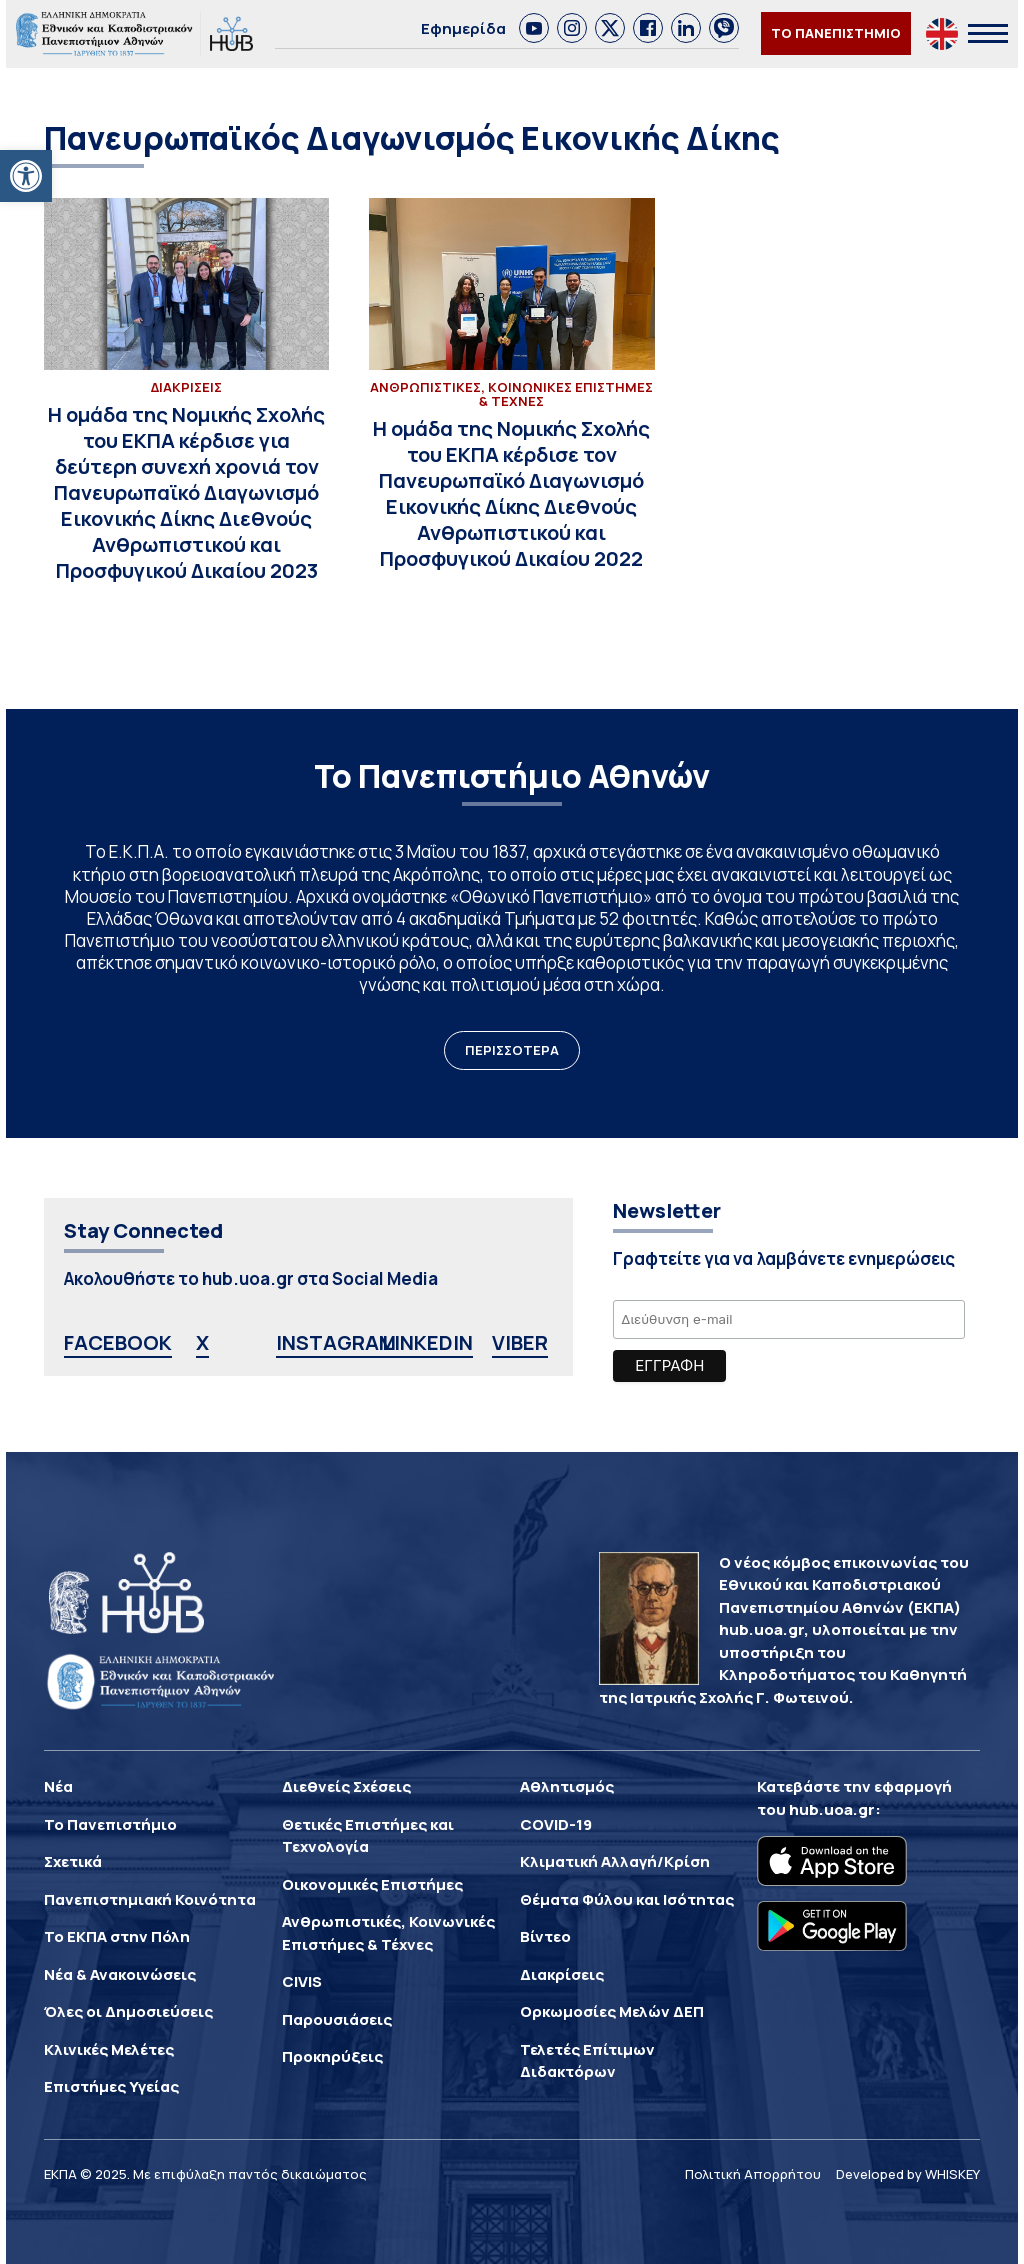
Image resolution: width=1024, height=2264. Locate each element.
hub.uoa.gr (832, 1809)
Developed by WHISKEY (908, 2174)
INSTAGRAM (336, 1342)
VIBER (520, 1342)
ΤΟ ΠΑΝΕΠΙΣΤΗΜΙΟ (836, 33)
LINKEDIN (427, 1342)
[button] (26, 176)
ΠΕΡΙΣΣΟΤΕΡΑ (512, 1050)
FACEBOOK (118, 1342)
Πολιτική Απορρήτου (753, 2174)
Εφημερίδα (463, 28)
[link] (534, 28)
